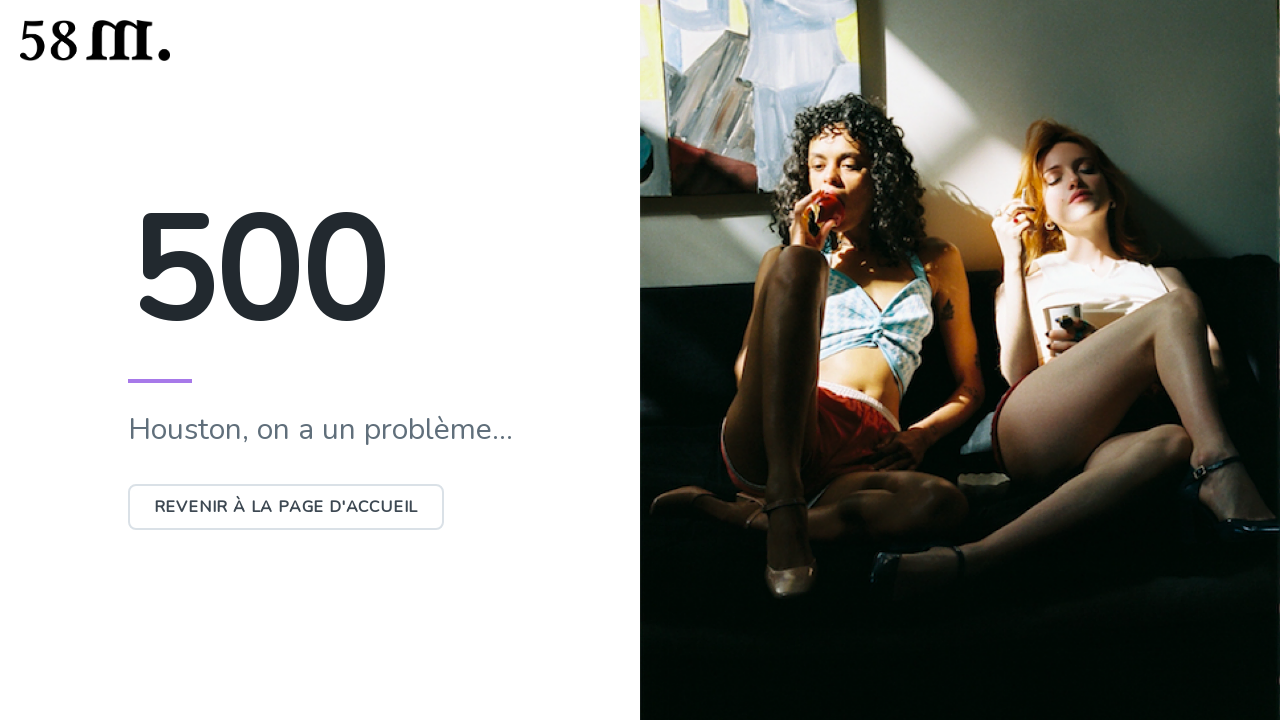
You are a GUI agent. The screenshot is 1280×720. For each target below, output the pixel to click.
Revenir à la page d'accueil (286, 507)
